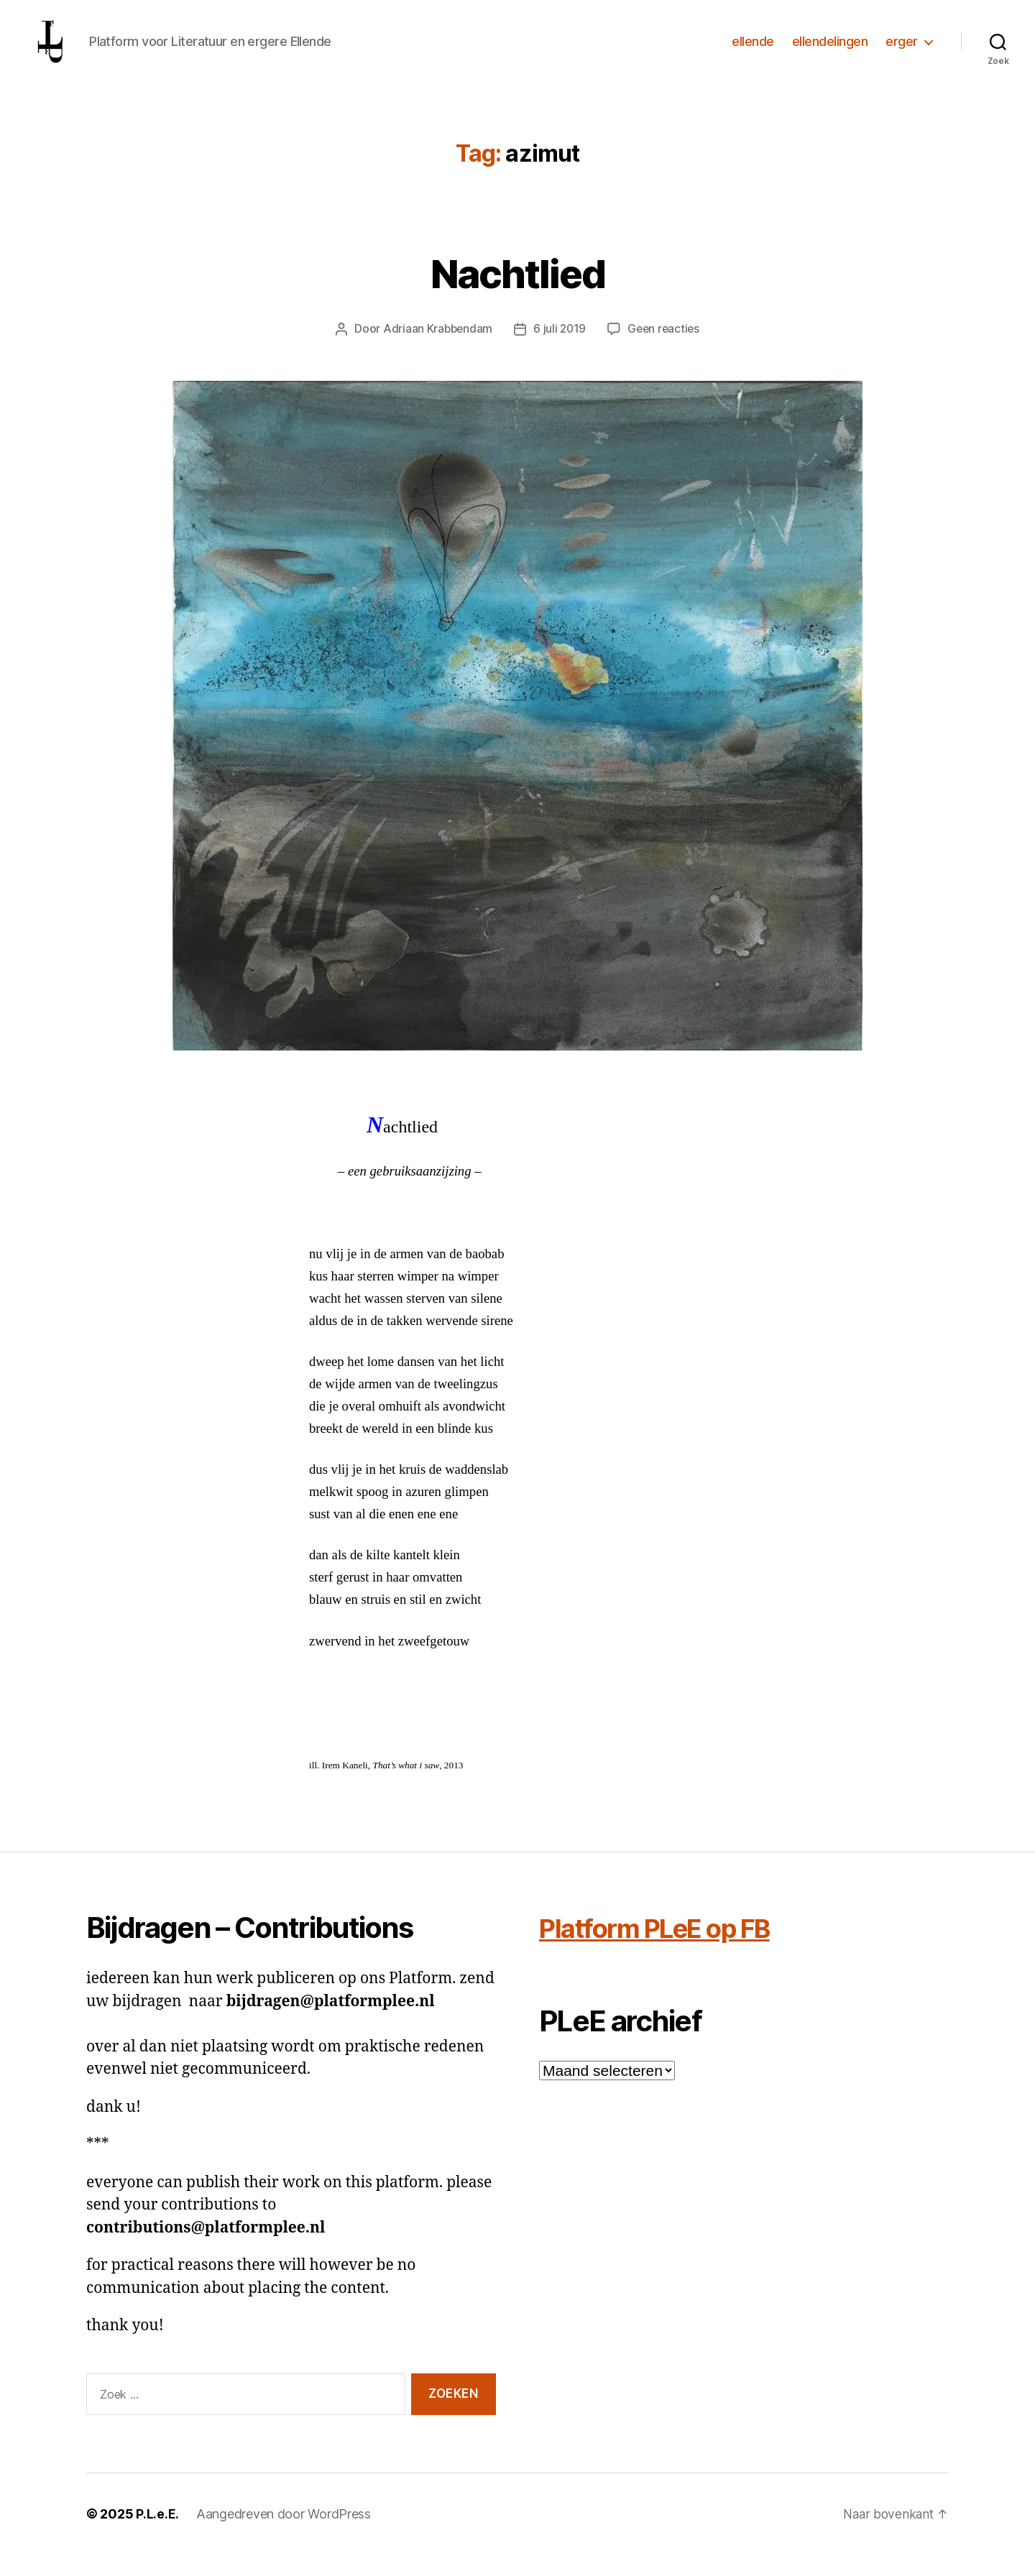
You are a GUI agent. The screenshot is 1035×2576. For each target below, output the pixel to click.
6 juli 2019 (559, 350)
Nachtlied (517, 292)
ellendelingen (830, 52)
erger (902, 52)
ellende (753, 52)
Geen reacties (665, 350)
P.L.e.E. (157, 2535)
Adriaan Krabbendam (435, 350)
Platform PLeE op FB (669, 1949)
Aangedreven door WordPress (283, 2535)
